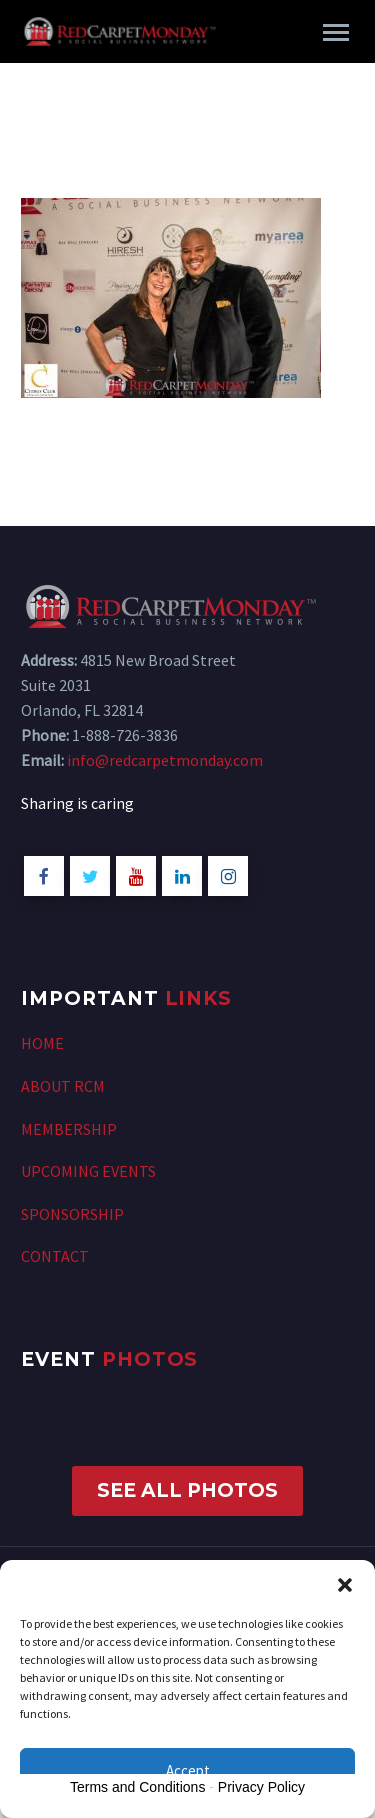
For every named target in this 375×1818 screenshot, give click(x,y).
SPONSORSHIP (72, 1214)
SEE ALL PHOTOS (187, 1490)
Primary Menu (336, 32)
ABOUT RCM (63, 1086)
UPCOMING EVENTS (88, 1171)
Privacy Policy (261, 1787)
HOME (42, 1043)
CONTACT (55, 1256)
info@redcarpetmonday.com (165, 760)
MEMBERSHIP (69, 1129)
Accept (188, 1770)
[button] (345, 1585)
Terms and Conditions (137, 1787)
